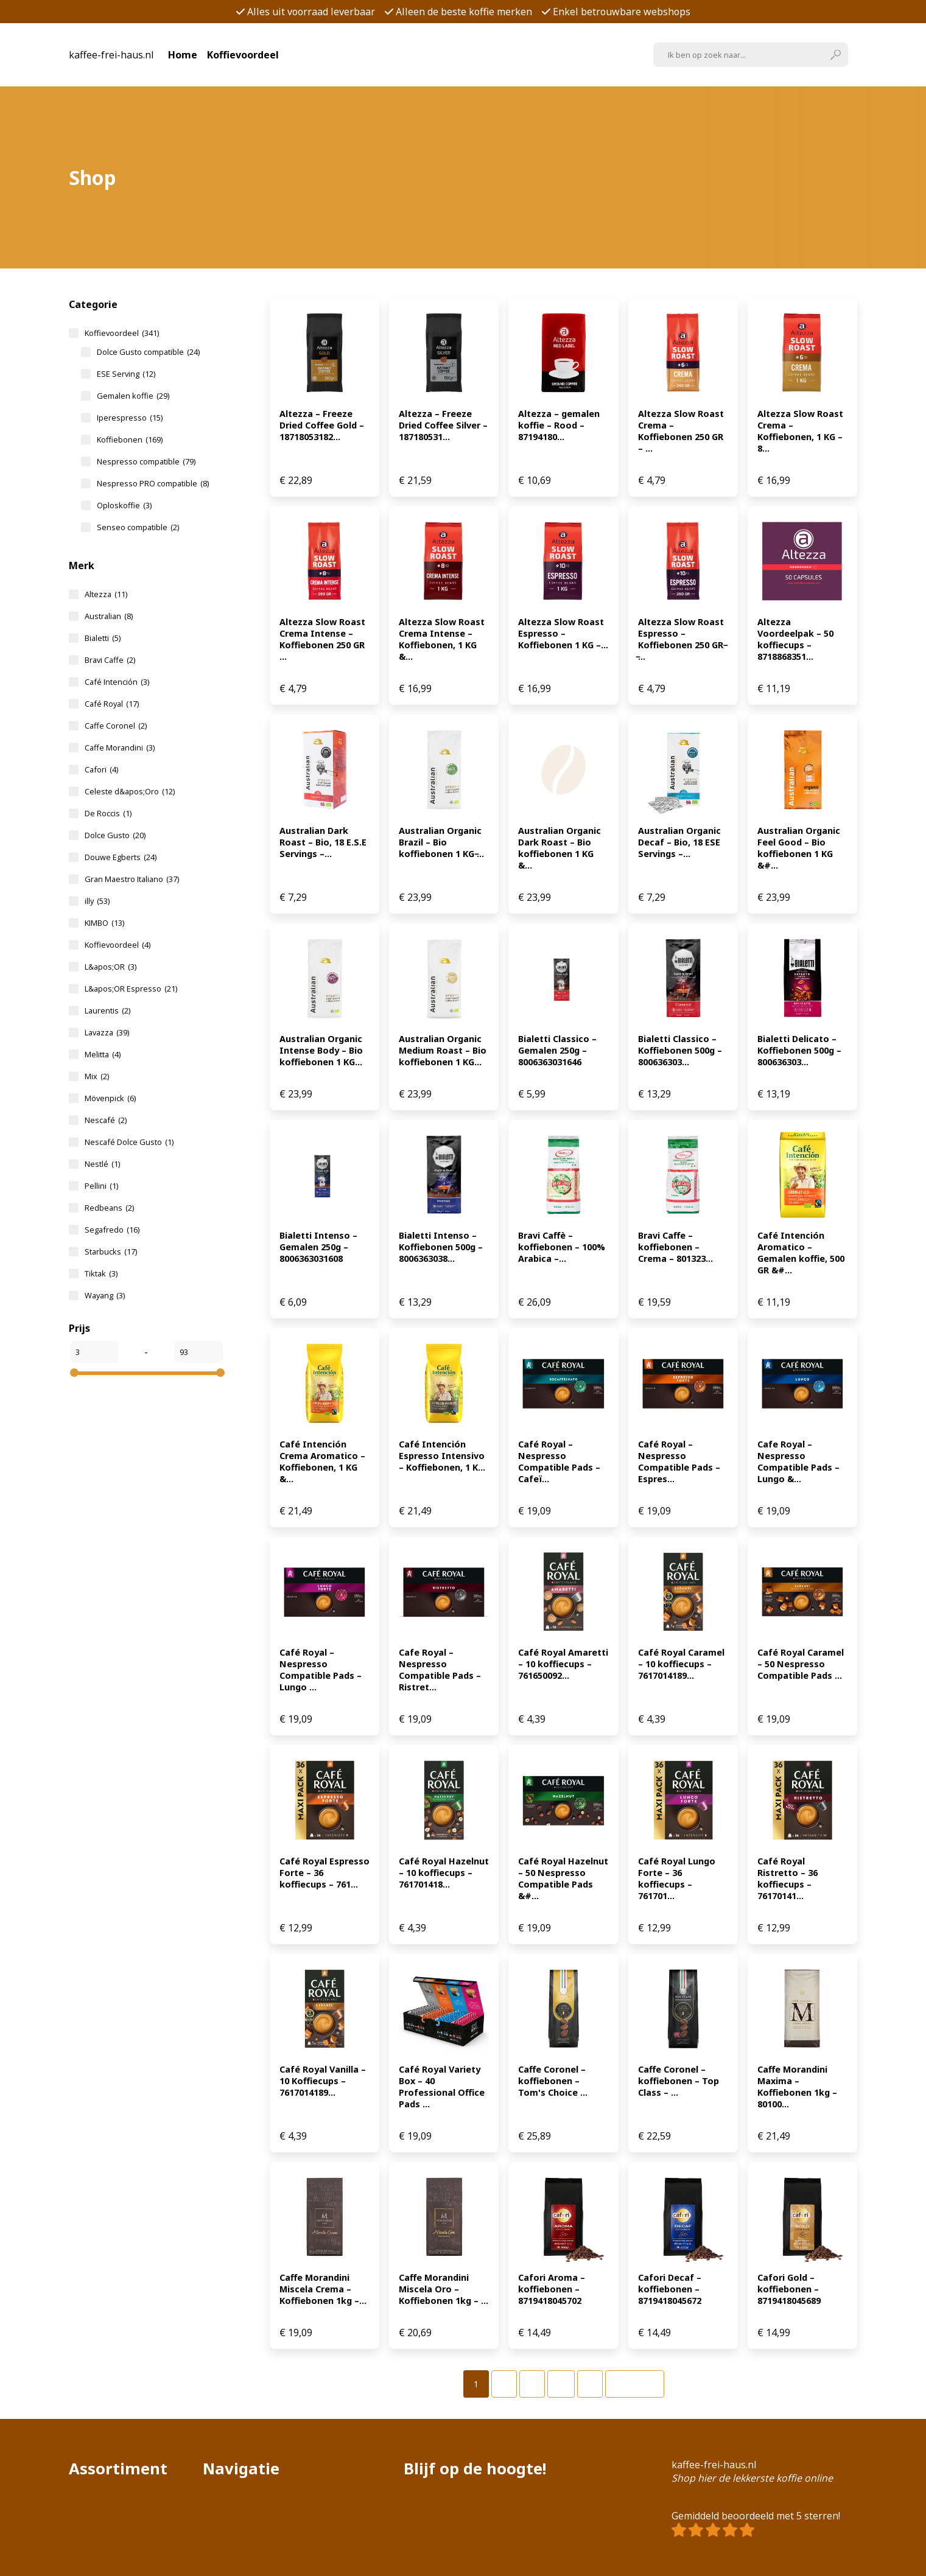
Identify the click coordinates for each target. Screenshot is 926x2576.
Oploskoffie (124, 505)
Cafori (101, 769)
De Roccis (108, 813)
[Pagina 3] (532, 2384)
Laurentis (107, 1010)
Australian (109, 616)
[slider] (74, 1372)
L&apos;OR (110, 966)
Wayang (105, 1295)
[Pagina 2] (504, 2384)
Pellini (101, 1185)
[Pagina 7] (590, 2384)
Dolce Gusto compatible (148, 351)
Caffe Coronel (116, 725)
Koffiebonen (130, 439)
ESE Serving (126, 373)
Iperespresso (130, 417)
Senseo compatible (138, 527)
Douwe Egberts (120, 857)
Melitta (103, 1054)
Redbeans (109, 1207)
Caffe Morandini (120, 747)
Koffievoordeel (243, 54)
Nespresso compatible (146, 461)
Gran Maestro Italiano (132, 878)
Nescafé (106, 1120)
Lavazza (107, 1032)
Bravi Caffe (110, 659)
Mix (97, 1076)
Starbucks (111, 1251)
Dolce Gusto (115, 835)
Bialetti (103, 637)
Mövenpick (110, 1098)
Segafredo (112, 1229)
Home (182, 54)
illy (97, 900)
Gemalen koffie (133, 395)
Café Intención (117, 681)
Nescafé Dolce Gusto (129, 1141)
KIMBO (104, 922)
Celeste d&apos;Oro (130, 791)
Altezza (106, 594)
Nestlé (102, 1163)
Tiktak (101, 1273)
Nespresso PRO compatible (153, 483)
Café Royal (112, 703)
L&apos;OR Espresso (131, 988)
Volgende (635, 2384)
